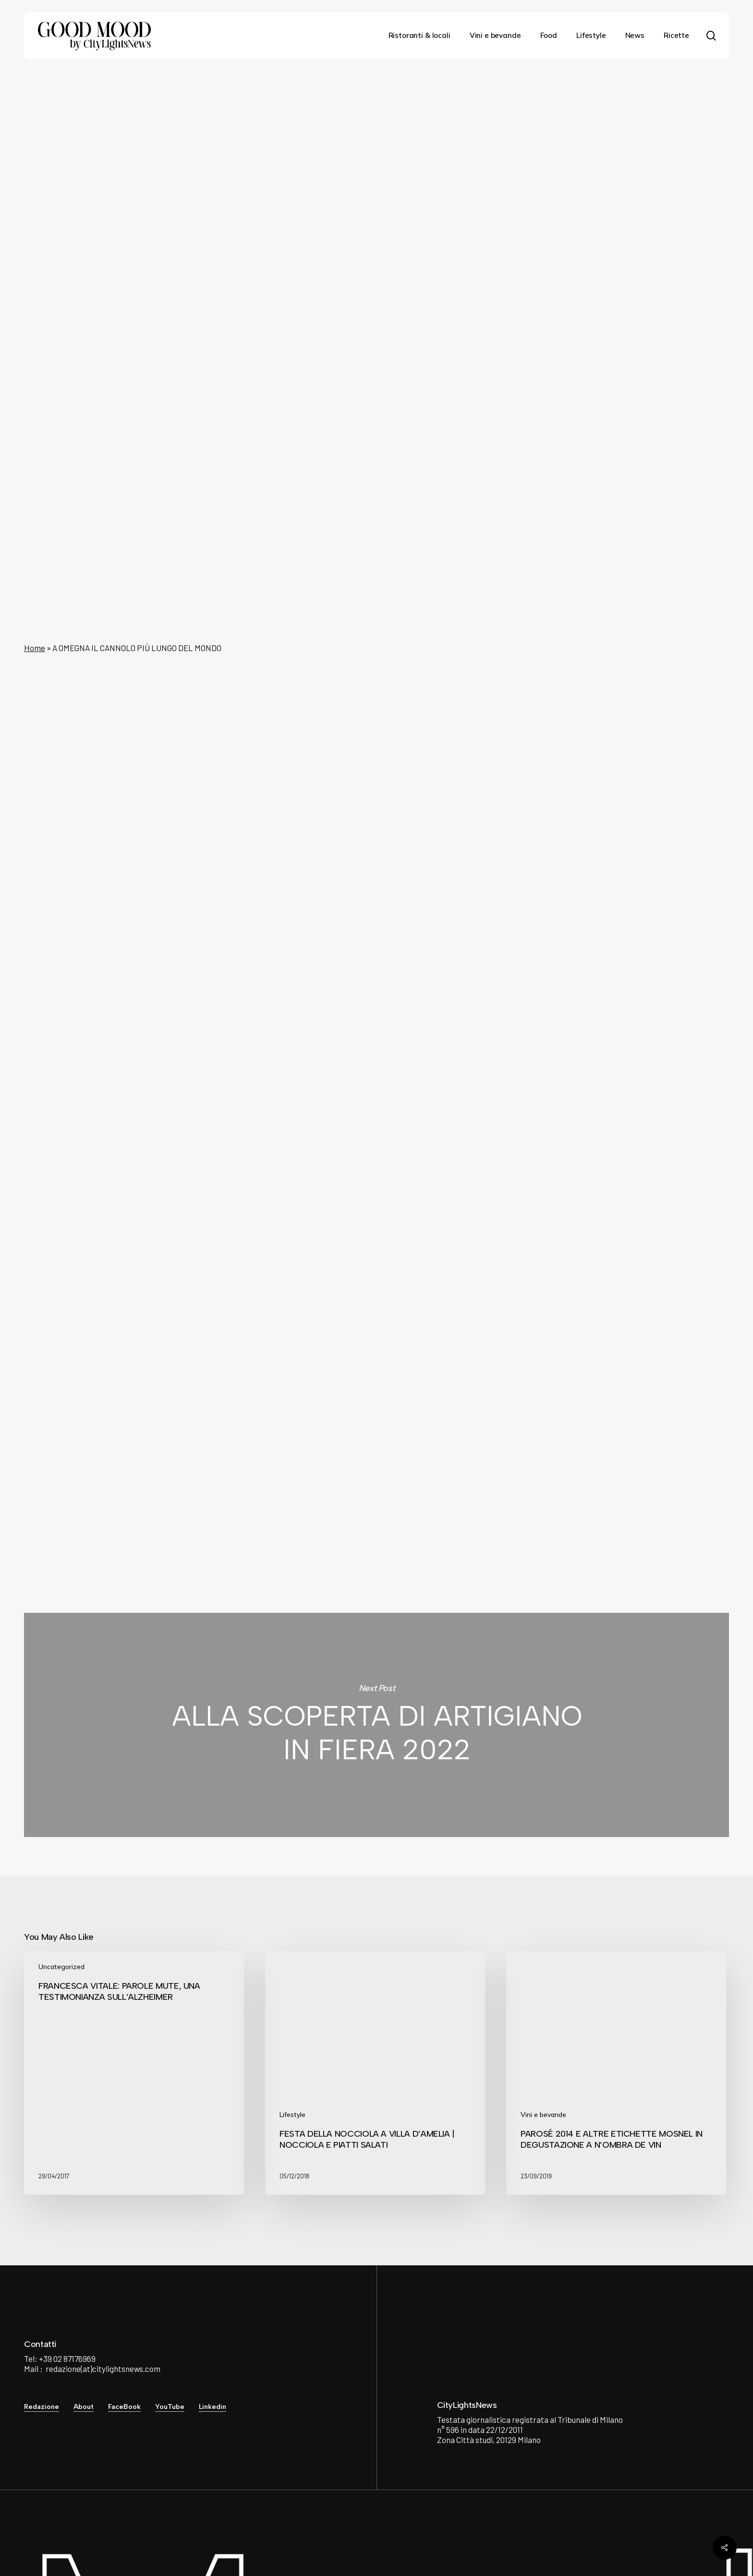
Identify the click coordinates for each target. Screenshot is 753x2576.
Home (34, 648)
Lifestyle (292, 2114)
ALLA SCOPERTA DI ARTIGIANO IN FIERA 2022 (376, 1725)
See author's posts (291, 1496)
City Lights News (274, 1443)
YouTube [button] (169, 2407)
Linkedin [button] (212, 2407)
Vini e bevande (543, 2114)
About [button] (83, 2407)
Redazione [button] (41, 2407)
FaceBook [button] (124, 2407)
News (373, 108)
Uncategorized (61, 1966)
